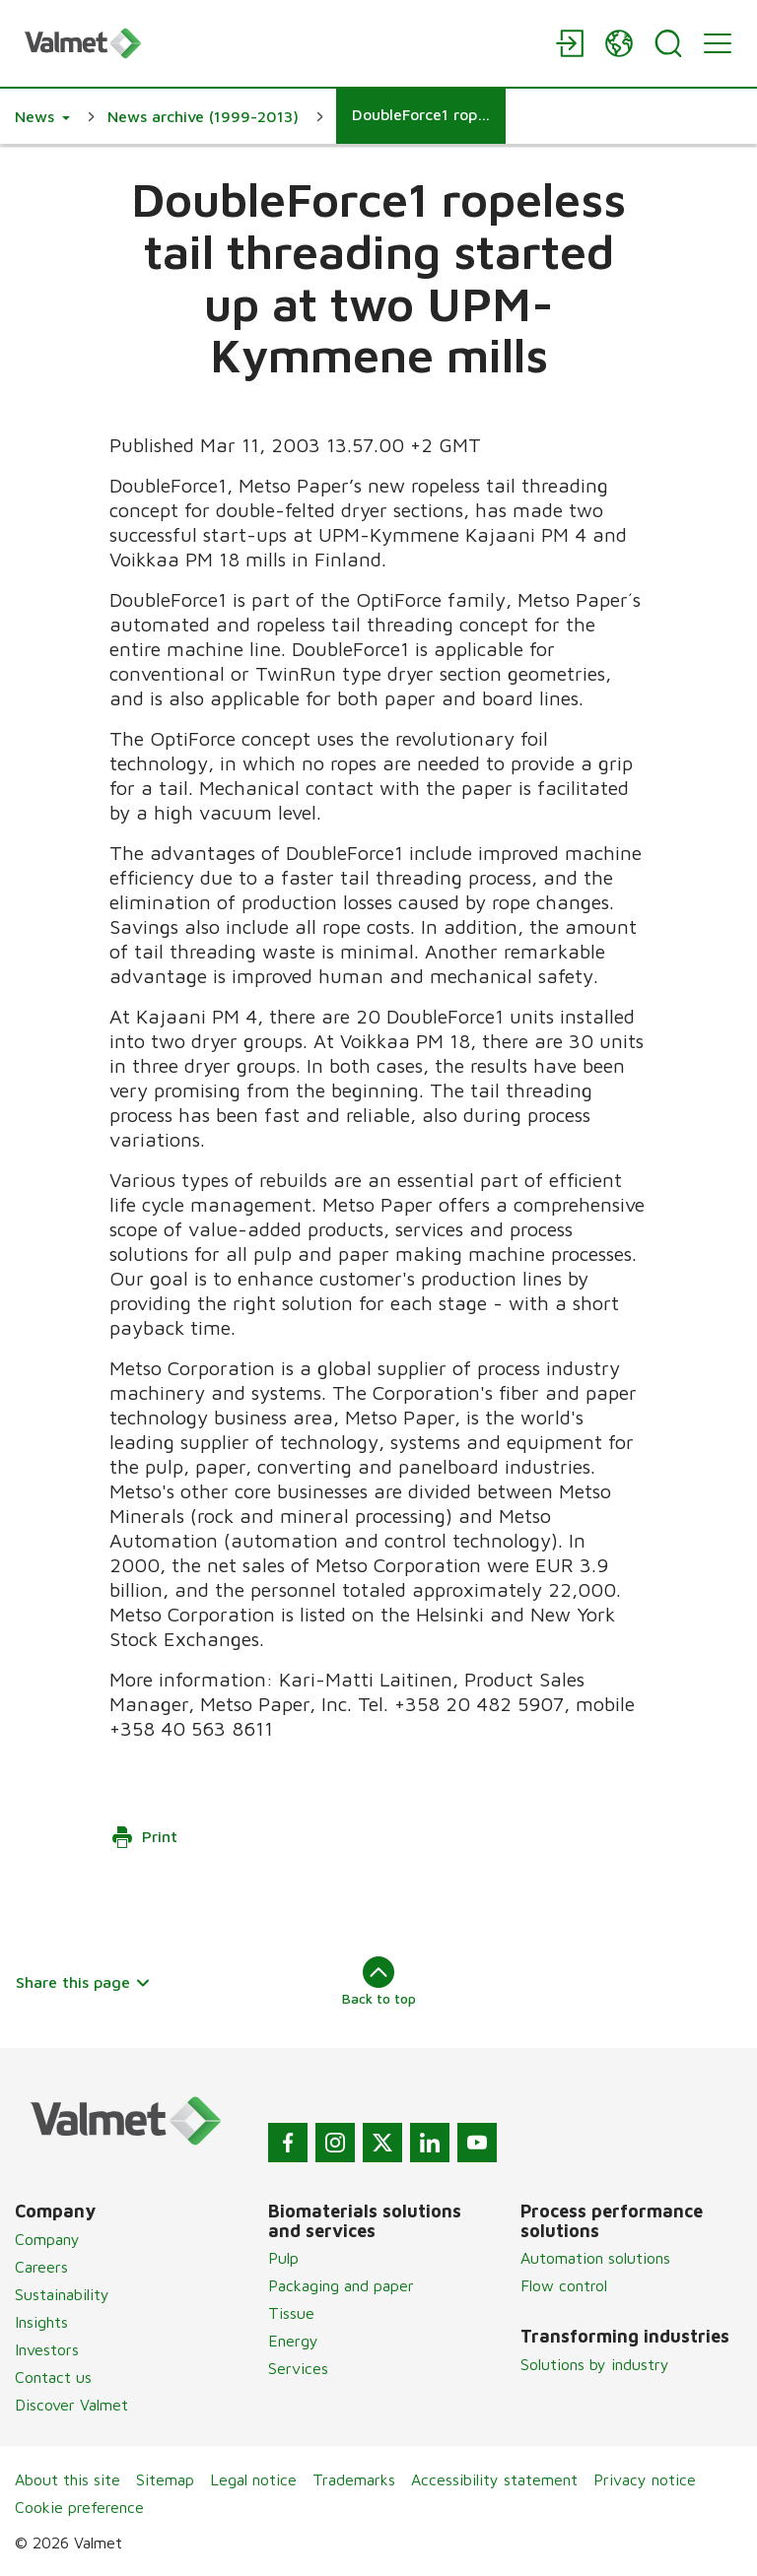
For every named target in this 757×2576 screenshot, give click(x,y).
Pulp (283, 2258)
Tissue (291, 2313)
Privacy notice (644, 2479)
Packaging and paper (341, 2285)
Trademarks (353, 2479)
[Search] (668, 43)
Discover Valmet (71, 2404)
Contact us (53, 2377)
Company (47, 2239)
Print (143, 1837)
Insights (41, 2322)
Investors (47, 2349)
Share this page (83, 1982)
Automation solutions (595, 2258)
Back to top (379, 1981)
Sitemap (165, 2479)
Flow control (563, 2285)
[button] (42, 116)
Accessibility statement (494, 2479)
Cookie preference (79, 2507)
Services (298, 2368)
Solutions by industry (594, 2364)
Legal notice (253, 2479)
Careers (41, 2267)
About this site (67, 2479)
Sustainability (62, 2294)
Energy (293, 2340)
